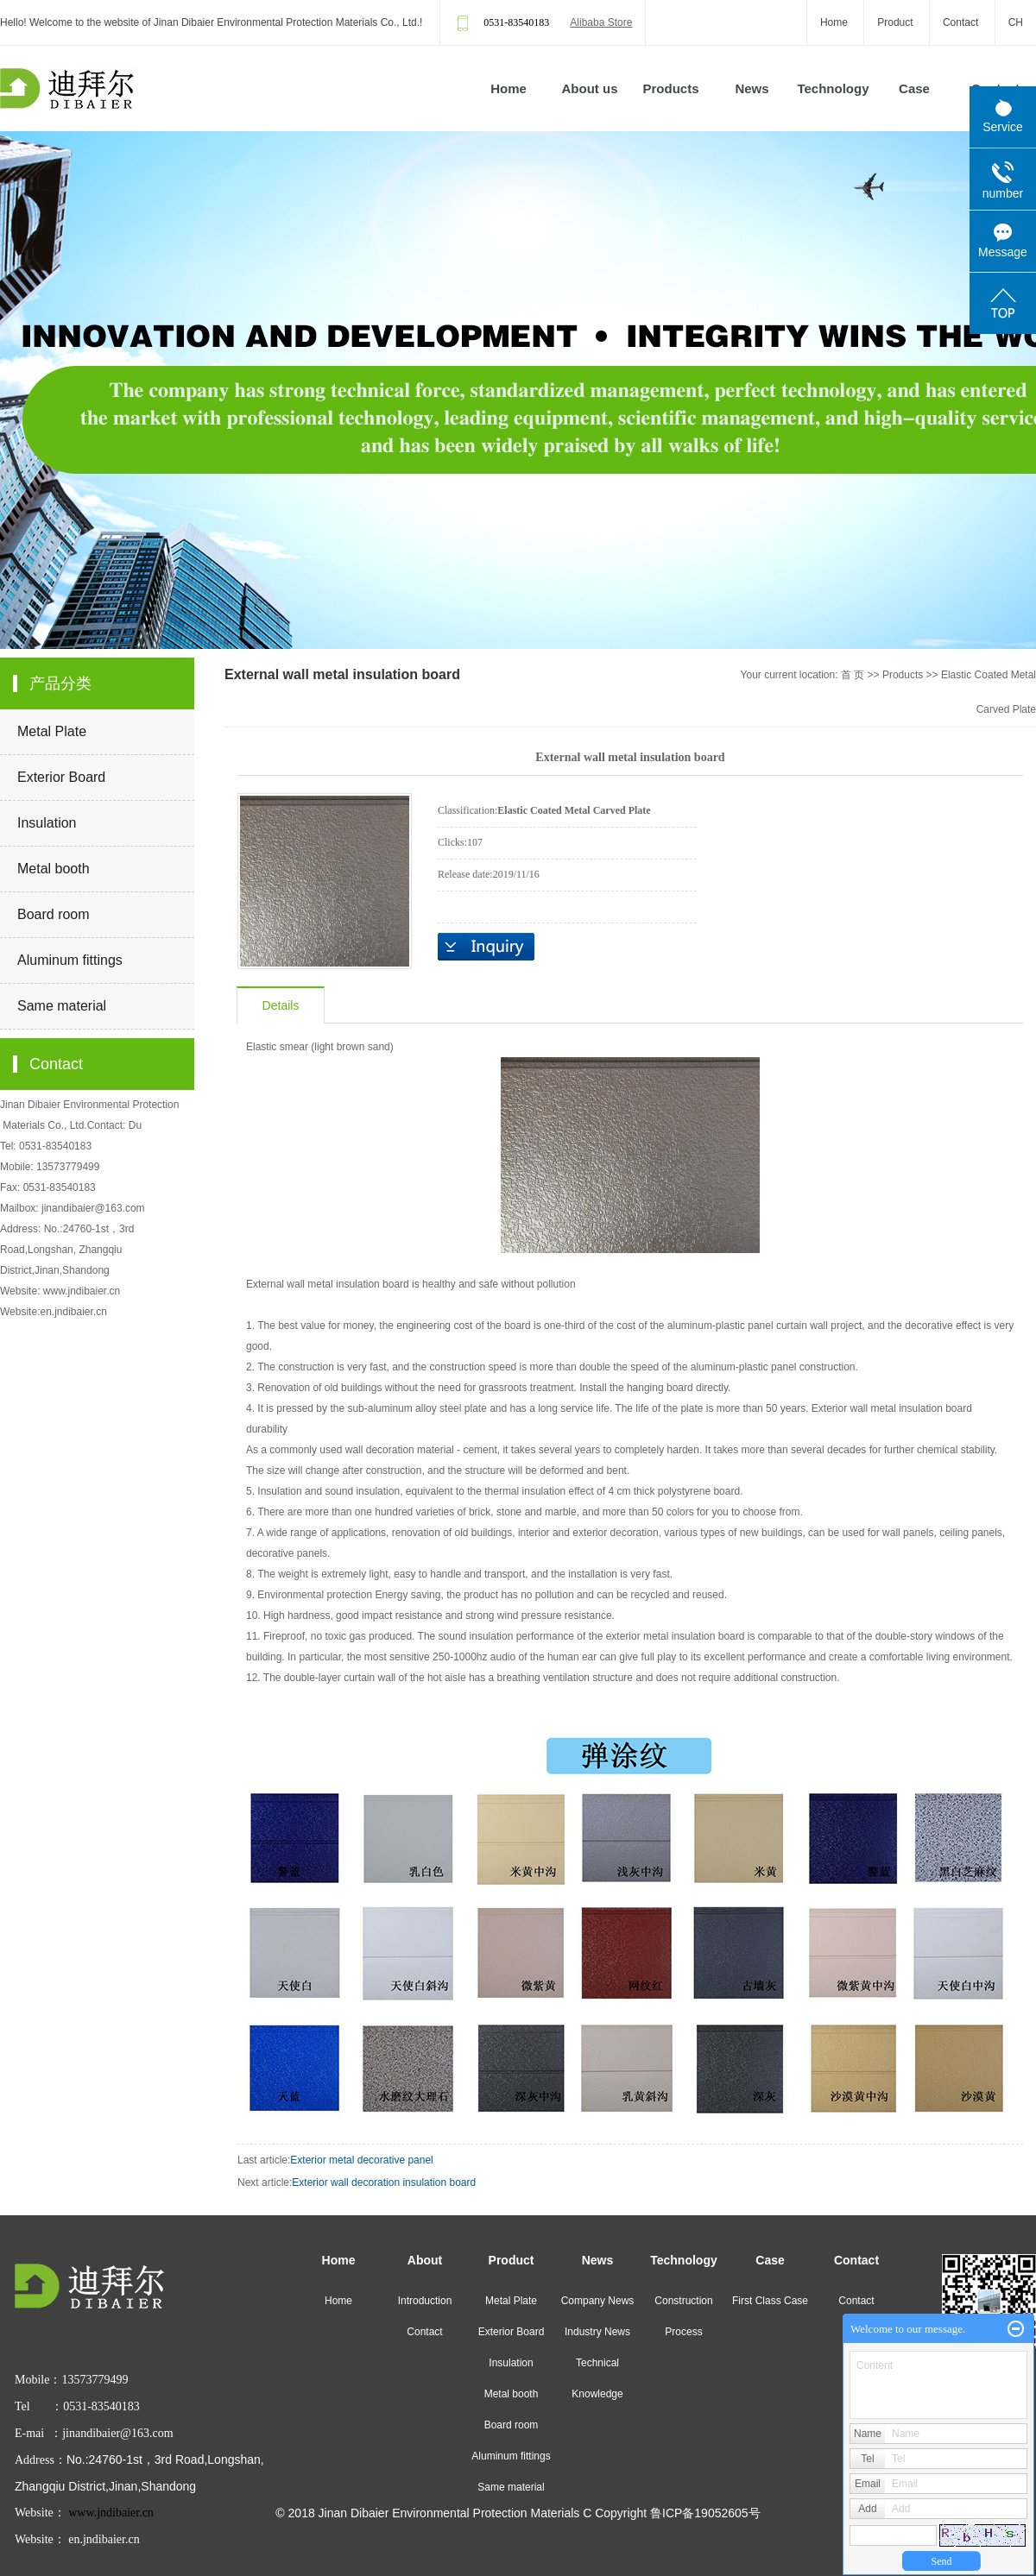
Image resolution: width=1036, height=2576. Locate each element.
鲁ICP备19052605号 (705, 2513)
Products (670, 88)
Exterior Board (61, 777)
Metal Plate (51, 731)
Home (834, 22)
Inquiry (486, 946)
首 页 (852, 675)
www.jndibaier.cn (81, 1291)
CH (1015, 22)
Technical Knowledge (597, 2378)
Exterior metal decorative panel (361, 2160)
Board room (53, 914)
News (751, 88)
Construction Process (683, 2316)
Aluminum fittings (70, 960)
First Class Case (770, 2301)
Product (895, 22)
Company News (598, 2301)
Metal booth (53, 868)
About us (590, 88)
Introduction (425, 2301)
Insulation (47, 823)
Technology (833, 88)
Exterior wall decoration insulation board (384, 2182)
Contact (960, 22)
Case (914, 88)
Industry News (597, 2332)
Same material (61, 1005)
